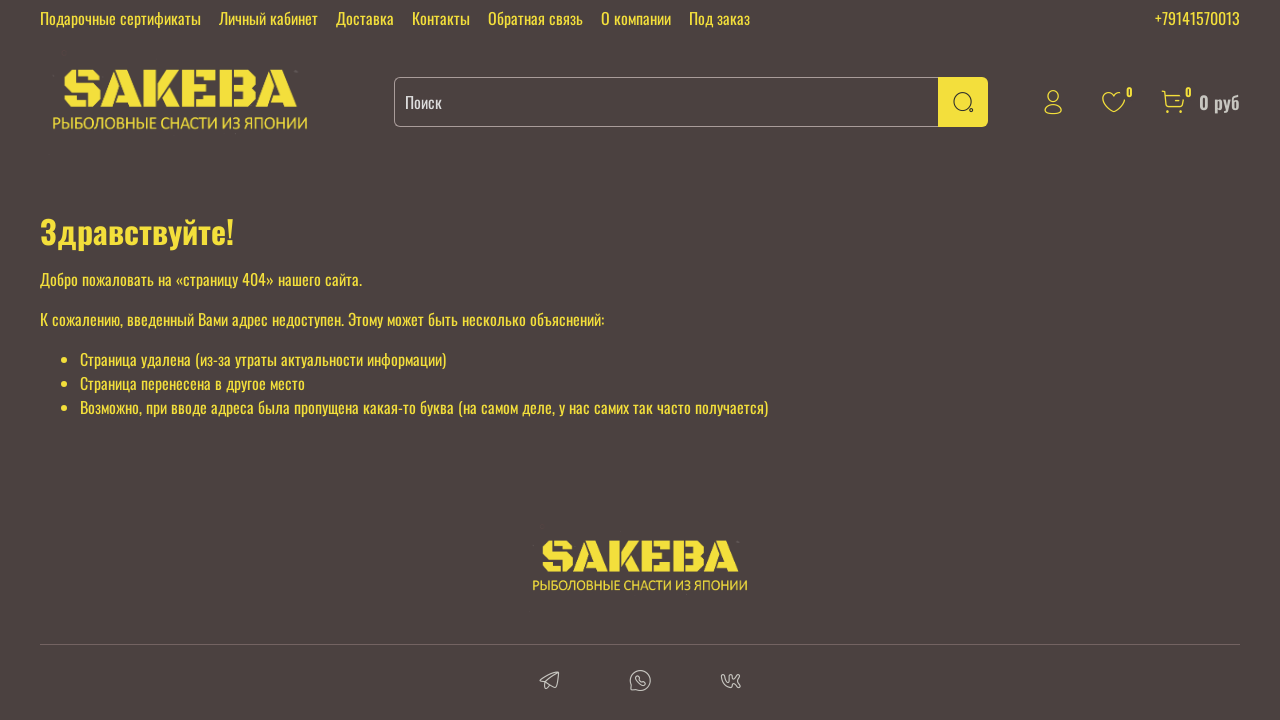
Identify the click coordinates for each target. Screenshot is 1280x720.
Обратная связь (535, 18)
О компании (636, 18)
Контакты (441, 18)
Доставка (365, 18)
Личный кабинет (268, 18)
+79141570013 (1197, 18)
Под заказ (719, 18)
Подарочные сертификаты (120, 18)
